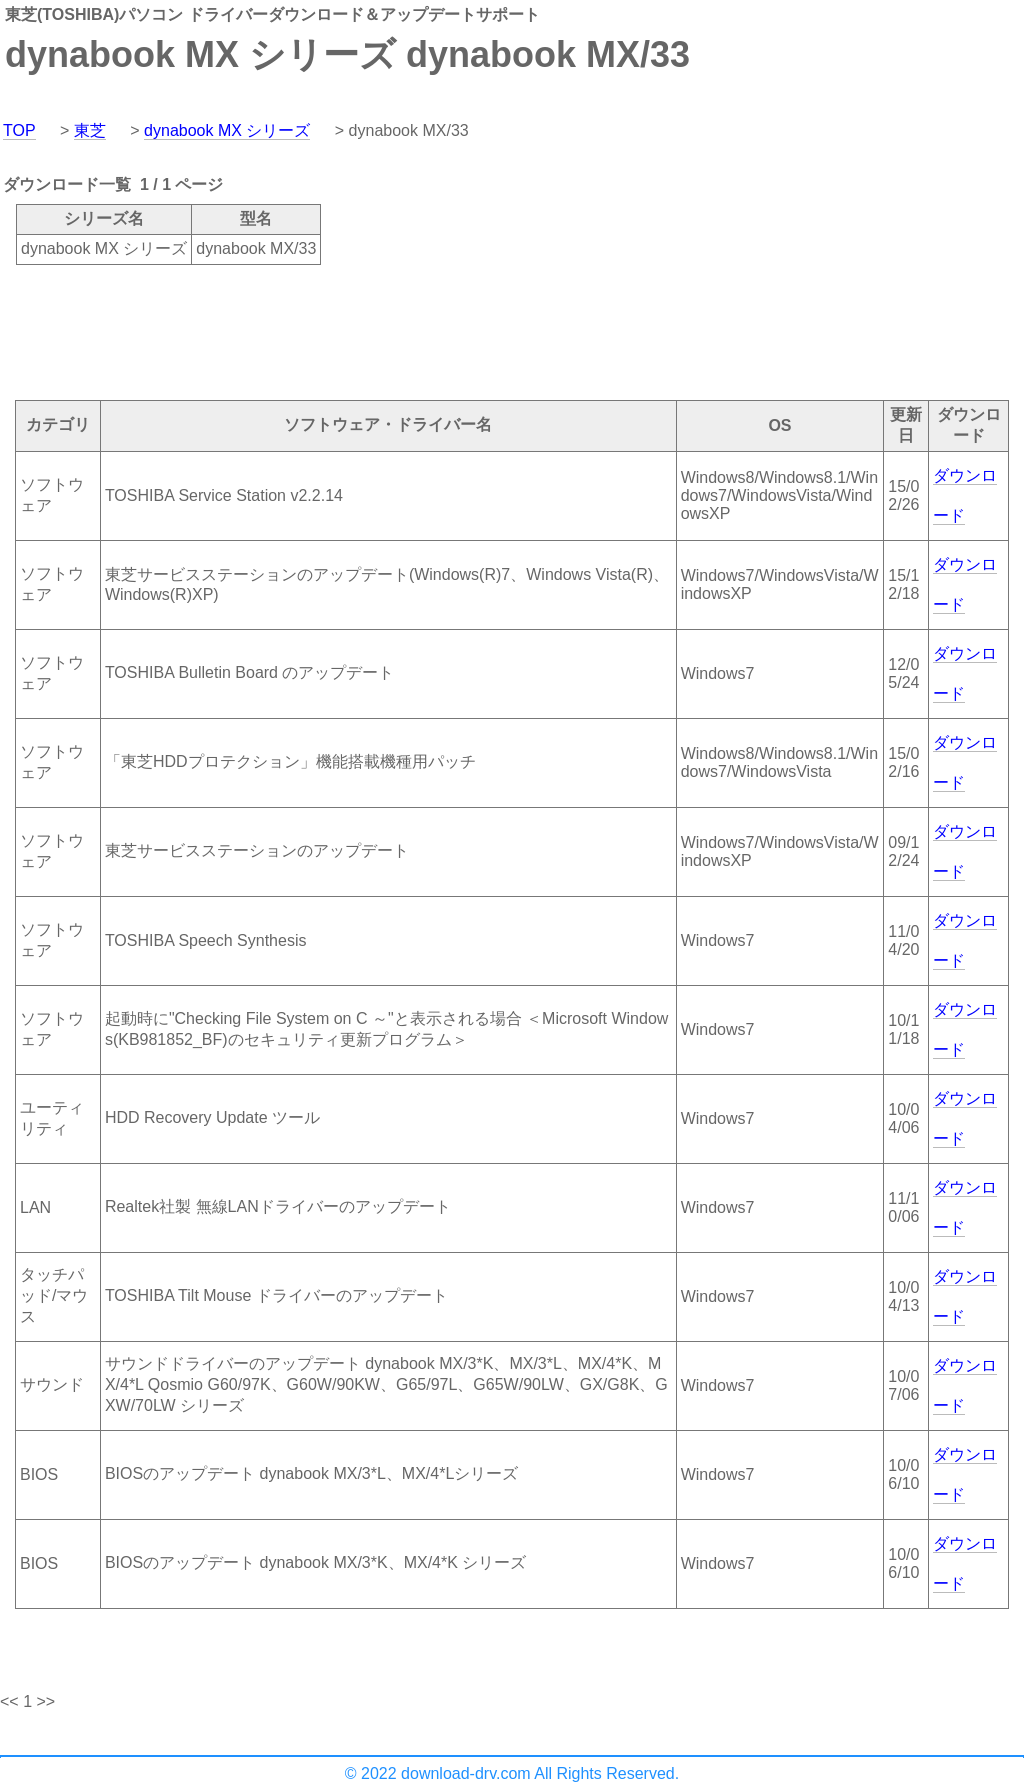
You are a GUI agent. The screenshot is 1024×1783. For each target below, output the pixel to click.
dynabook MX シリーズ (227, 130)
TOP (19, 130)
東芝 (90, 130)
